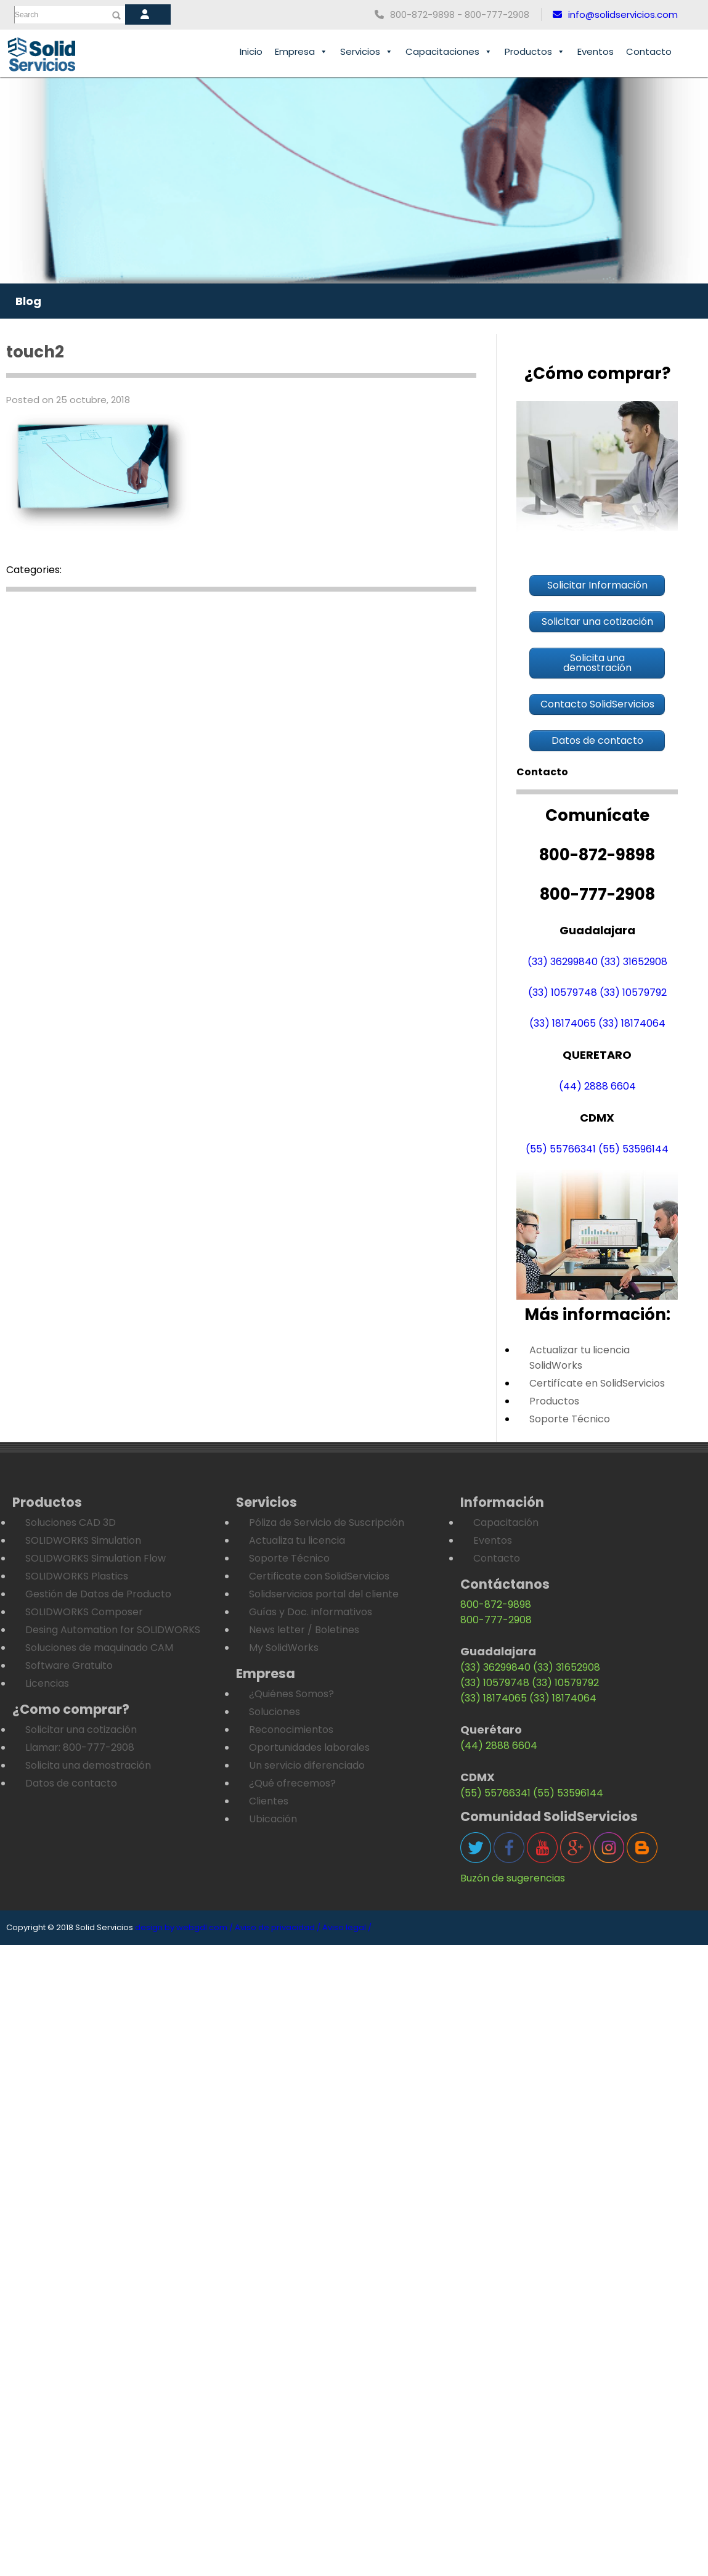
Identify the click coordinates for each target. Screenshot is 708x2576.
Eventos (595, 51)
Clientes (268, 1801)
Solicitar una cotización (81, 1729)
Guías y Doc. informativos (310, 1612)
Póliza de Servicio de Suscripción (326, 1522)
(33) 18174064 (631, 1023)
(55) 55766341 (561, 1149)
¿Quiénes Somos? (291, 1694)
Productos (535, 52)
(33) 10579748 (562, 992)
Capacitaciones (448, 52)
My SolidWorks (284, 1648)
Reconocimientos (291, 1729)
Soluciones (274, 1712)
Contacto (649, 51)
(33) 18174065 (562, 1023)
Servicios (366, 52)
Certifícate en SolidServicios (597, 1383)
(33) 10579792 (633, 992)
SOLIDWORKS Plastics (76, 1576)
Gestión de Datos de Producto (98, 1594)
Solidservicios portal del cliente (324, 1594)
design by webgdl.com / (184, 1927)
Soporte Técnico (569, 1419)
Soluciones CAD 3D (70, 1522)
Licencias (47, 1683)
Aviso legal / (347, 1927)
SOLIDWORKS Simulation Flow (95, 1558)
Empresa (301, 52)
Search (26, 14)
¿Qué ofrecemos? (292, 1783)
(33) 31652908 (633, 962)
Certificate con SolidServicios (319, 1576)
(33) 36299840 (562, 962)
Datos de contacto (71, 1783)
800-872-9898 (495, 1604)
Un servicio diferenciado (307, 1765)
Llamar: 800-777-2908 (79, 1747)
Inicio (251, 51)
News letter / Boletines (304, 1630)
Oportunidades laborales (309, 1747)
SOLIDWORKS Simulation (83, 1540)
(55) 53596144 (633, 1149)
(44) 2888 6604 (597, 1086)
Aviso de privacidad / (277, 1927)
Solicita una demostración (88, 1765)
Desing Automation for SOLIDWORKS (112, 1630)
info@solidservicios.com (615, 14)
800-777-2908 (496, 1620)
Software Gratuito (69, 1665)
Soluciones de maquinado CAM (99, 1648)
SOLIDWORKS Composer (84, 1612)
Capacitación (506, 1522)
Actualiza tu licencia (297, 1540)
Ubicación (273, 1819)
